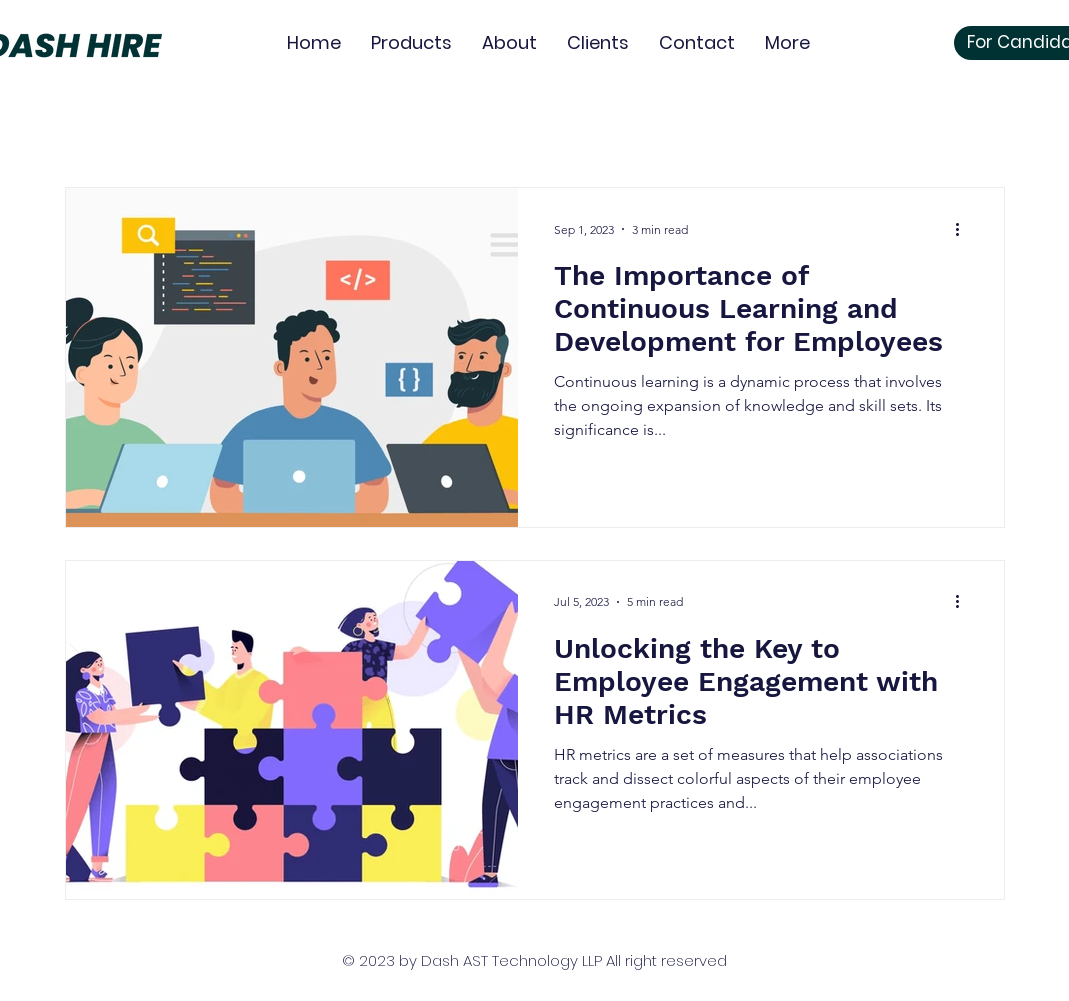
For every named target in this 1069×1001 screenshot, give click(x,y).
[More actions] (965, 229)
